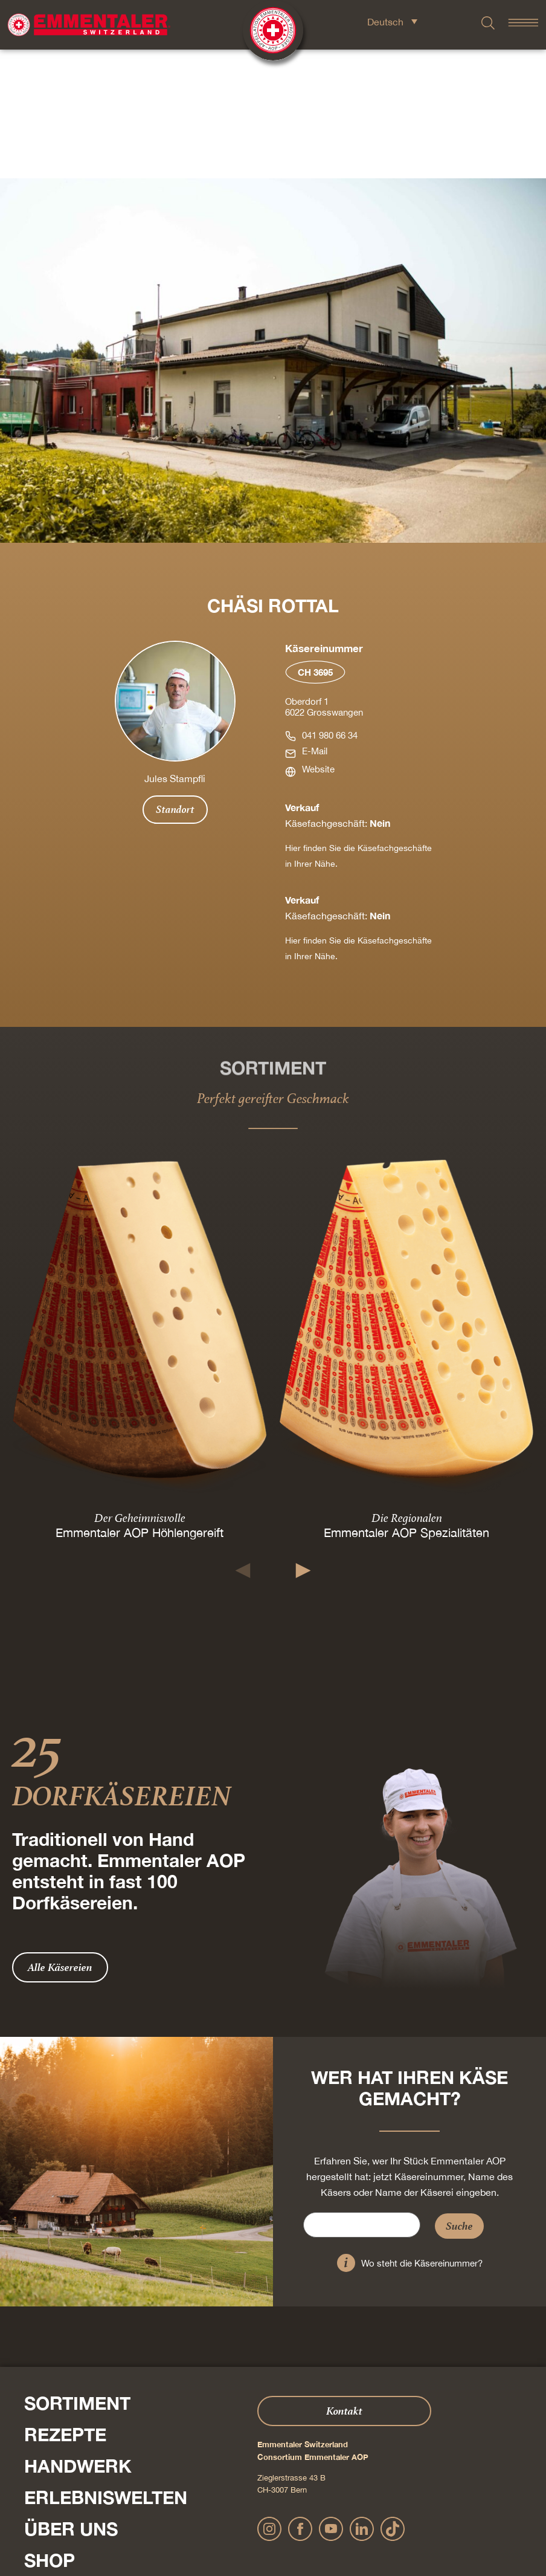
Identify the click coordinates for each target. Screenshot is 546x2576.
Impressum (227, 2527)
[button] (243, 1441)
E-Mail (314, 622)
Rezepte (65, 2306)
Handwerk (78, 2337)
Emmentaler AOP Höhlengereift (139, 1404)
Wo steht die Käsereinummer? (422, 2134)
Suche (459, 2097)
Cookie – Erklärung (385, 2527)
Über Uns (71, 2400)
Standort (175, 680)
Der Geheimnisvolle (139, 1388)
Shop (49, 2431)
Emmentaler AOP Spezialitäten (406, 1404)
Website (318, 640)
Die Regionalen (406, 1388)
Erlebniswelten (105, 2369)
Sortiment (77, 2274)
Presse (26, 2465)
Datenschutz (270, 2527)
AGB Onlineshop (322, 2527)
